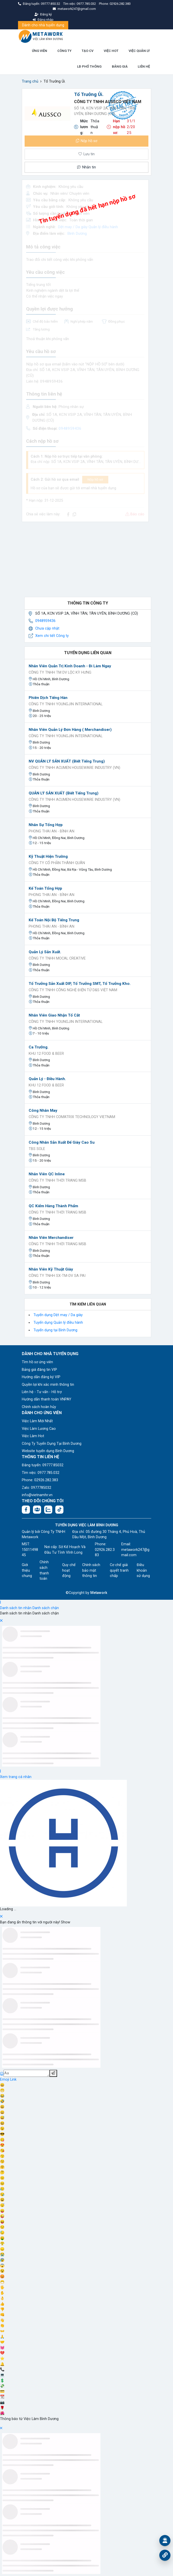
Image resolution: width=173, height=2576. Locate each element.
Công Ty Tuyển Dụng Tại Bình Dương (51, 1443)
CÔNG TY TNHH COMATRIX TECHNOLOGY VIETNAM (72, 1117)
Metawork (98, 1593)
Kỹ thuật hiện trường (48, 856)
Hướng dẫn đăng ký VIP (41, 1377)
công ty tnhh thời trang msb (57, 1180)
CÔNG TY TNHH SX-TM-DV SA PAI (57, 1276)
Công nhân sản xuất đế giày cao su (62, 1142)
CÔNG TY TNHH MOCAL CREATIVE (57, 958)
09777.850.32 (51, 4)
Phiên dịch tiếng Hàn (48, 697)
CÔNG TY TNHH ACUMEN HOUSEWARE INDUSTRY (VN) (74, 768)
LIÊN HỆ (144, 66)
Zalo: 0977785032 (36, 1488)
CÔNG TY (64, 51)
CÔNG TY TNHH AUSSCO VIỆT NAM (107, 101)
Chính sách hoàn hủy (39, 1407)
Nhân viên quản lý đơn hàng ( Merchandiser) (70, 729)
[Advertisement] (85, 561)
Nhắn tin (86, 167)
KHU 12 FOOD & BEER (46, 1053)
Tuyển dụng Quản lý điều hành (58, 1322)
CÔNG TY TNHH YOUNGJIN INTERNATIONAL (65, 704)
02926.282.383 (120, 4)
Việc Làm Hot (33, 1436)
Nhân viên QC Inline (47, 1174)
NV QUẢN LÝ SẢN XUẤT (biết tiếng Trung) (67, 761)
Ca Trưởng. (38, 1047)
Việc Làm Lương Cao (39, 1429)
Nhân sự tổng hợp (46, 825)
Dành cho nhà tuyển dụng (43, 25)
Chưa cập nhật (47, 628)
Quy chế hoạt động (69, 1570)
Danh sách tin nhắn (15, 1608)
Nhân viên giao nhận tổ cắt (54, 1015)
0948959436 (45, 621)
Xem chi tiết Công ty (52, 636)
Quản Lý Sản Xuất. (45, 952)
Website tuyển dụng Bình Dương (48, 1451)
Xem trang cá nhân (15, 1777)
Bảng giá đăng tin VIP (39, 1370)
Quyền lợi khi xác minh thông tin (48, 1384)
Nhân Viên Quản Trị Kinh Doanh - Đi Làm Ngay (70, 666)
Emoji (5, 2079)
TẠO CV (87, 51)
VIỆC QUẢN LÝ (139, 51)
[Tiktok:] (59, 1510)
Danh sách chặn (45, 1608)
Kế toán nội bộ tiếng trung (54, 920)
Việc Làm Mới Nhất (37, 1421)
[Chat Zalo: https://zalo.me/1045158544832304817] (48, 1510)
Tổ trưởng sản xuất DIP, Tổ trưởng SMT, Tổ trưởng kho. (80, 983)
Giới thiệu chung (27, 1570)
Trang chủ (30, 81)
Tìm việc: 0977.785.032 (40, 1473)
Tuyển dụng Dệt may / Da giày (58, 1315)
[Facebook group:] (37, 1510)
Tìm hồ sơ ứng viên (37, 1362)
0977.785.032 (87, 4)
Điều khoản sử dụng (143, 1570)
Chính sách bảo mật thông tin (91, 1570)
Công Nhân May (43, 1110)
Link (13, 2079)
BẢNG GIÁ (120, 66)
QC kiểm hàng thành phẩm (53, 1206)
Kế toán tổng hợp (45, 888)
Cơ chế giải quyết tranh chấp (119, 1570)
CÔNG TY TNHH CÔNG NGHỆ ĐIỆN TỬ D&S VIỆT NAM (73, 990)
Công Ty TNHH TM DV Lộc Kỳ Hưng (60, 672)
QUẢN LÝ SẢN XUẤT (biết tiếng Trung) (63, 793)
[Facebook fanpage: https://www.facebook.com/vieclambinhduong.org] (26, 1510)
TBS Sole (37, 1149)
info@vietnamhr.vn (37, 1495)
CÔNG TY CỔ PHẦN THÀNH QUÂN (57, 863)
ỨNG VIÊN (39, 51)
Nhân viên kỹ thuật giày (51, 1269)
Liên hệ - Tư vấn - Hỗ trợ (42, 1392)
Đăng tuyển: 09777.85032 (42, 1465)
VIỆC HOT (111, 51)
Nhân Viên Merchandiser (51, 1237)
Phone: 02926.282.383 (40, 1480)
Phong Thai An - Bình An (51, 831)
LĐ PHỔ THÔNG (89, 66)
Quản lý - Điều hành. (47, 1079)
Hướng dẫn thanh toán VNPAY (46, 1399)
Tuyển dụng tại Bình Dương (55, 1330)
